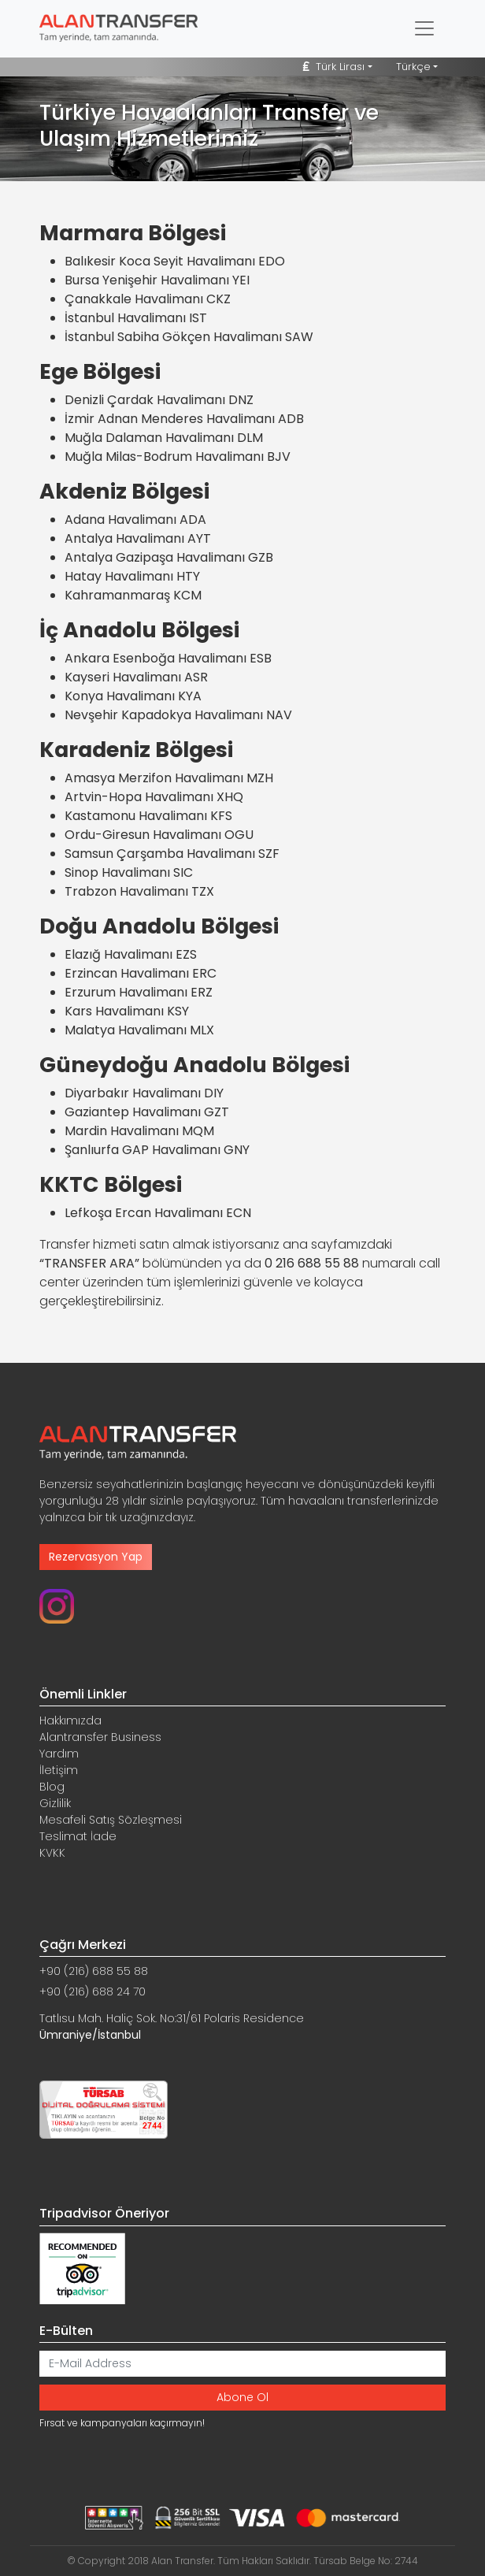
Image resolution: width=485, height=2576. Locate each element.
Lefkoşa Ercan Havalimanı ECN (158, 1213)
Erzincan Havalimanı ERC (141, 973)
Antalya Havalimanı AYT (138, 538)
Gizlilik (55, 1803)
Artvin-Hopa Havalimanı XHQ (154, 797)
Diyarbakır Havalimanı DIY (144, 1093)
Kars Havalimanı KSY (127, 1011)
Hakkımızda (70, 1720)
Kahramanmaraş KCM (133, 595)
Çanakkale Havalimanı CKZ (148, 299)
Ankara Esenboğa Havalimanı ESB (168, 658)
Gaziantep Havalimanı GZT (147, 1112)
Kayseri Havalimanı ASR (136, 677)
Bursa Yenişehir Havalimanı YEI (157, 280)
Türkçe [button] (413, 66)
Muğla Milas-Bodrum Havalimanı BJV (178, 456)
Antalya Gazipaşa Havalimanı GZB (169, 557)
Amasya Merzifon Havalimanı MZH (169, 778)
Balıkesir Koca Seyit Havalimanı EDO (175, 261)
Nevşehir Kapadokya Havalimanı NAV (178, 715)
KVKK (52, 1853)
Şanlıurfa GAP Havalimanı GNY (157, 1150)
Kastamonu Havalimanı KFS (148, 816)
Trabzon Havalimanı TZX (139, 891)
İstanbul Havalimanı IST (136, 318)
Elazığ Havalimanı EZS (131, 954)
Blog (52, 1787)
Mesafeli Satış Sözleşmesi (110, 1820)
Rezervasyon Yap (96, 1557)
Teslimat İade (78, 1836)
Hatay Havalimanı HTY (132, 576)
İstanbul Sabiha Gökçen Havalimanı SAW (189, 337)
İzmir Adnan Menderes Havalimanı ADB (184, 419)
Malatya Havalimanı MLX (139, 1030)
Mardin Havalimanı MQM (139, 1131)
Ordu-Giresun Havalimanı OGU (159, 835)
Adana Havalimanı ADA (135, 519)
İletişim (58, 1770)
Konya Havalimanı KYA (133, 696)
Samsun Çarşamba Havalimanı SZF (172, 853)
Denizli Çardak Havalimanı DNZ (159, 400)
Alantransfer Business (100, 1737)
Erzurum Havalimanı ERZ (139, 992)
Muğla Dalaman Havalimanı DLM (164, 438)
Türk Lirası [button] (334, 66)
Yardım (59, 1753)
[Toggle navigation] (424, 28)
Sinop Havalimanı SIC (129, 872)
